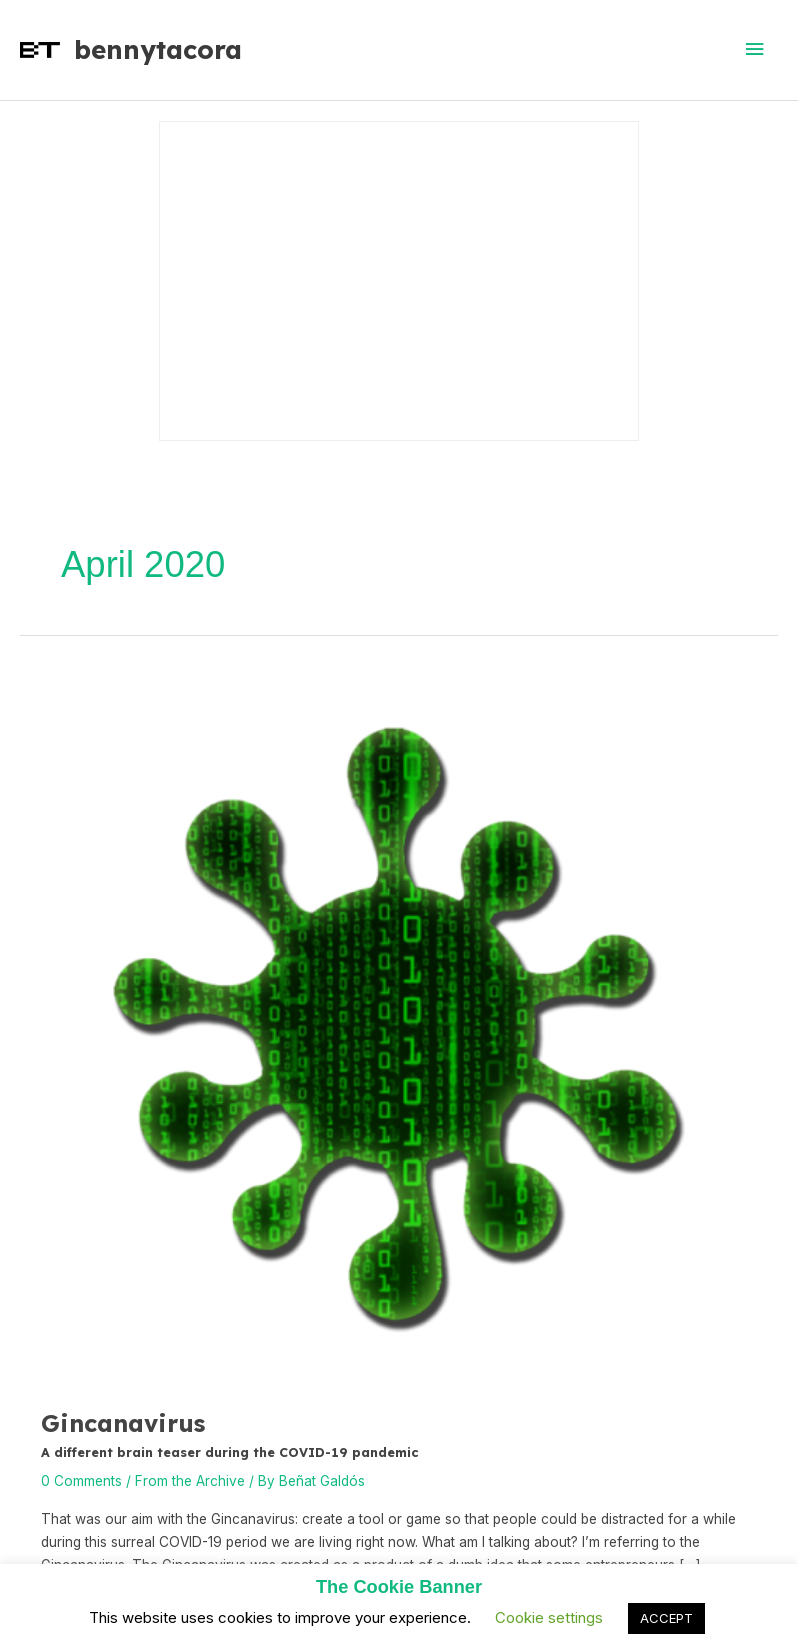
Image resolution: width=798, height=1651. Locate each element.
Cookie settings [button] (549, 1617)
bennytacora (158, 49)
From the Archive (190, 1481)
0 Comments (81, 1481)
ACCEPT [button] (666, 1618)
